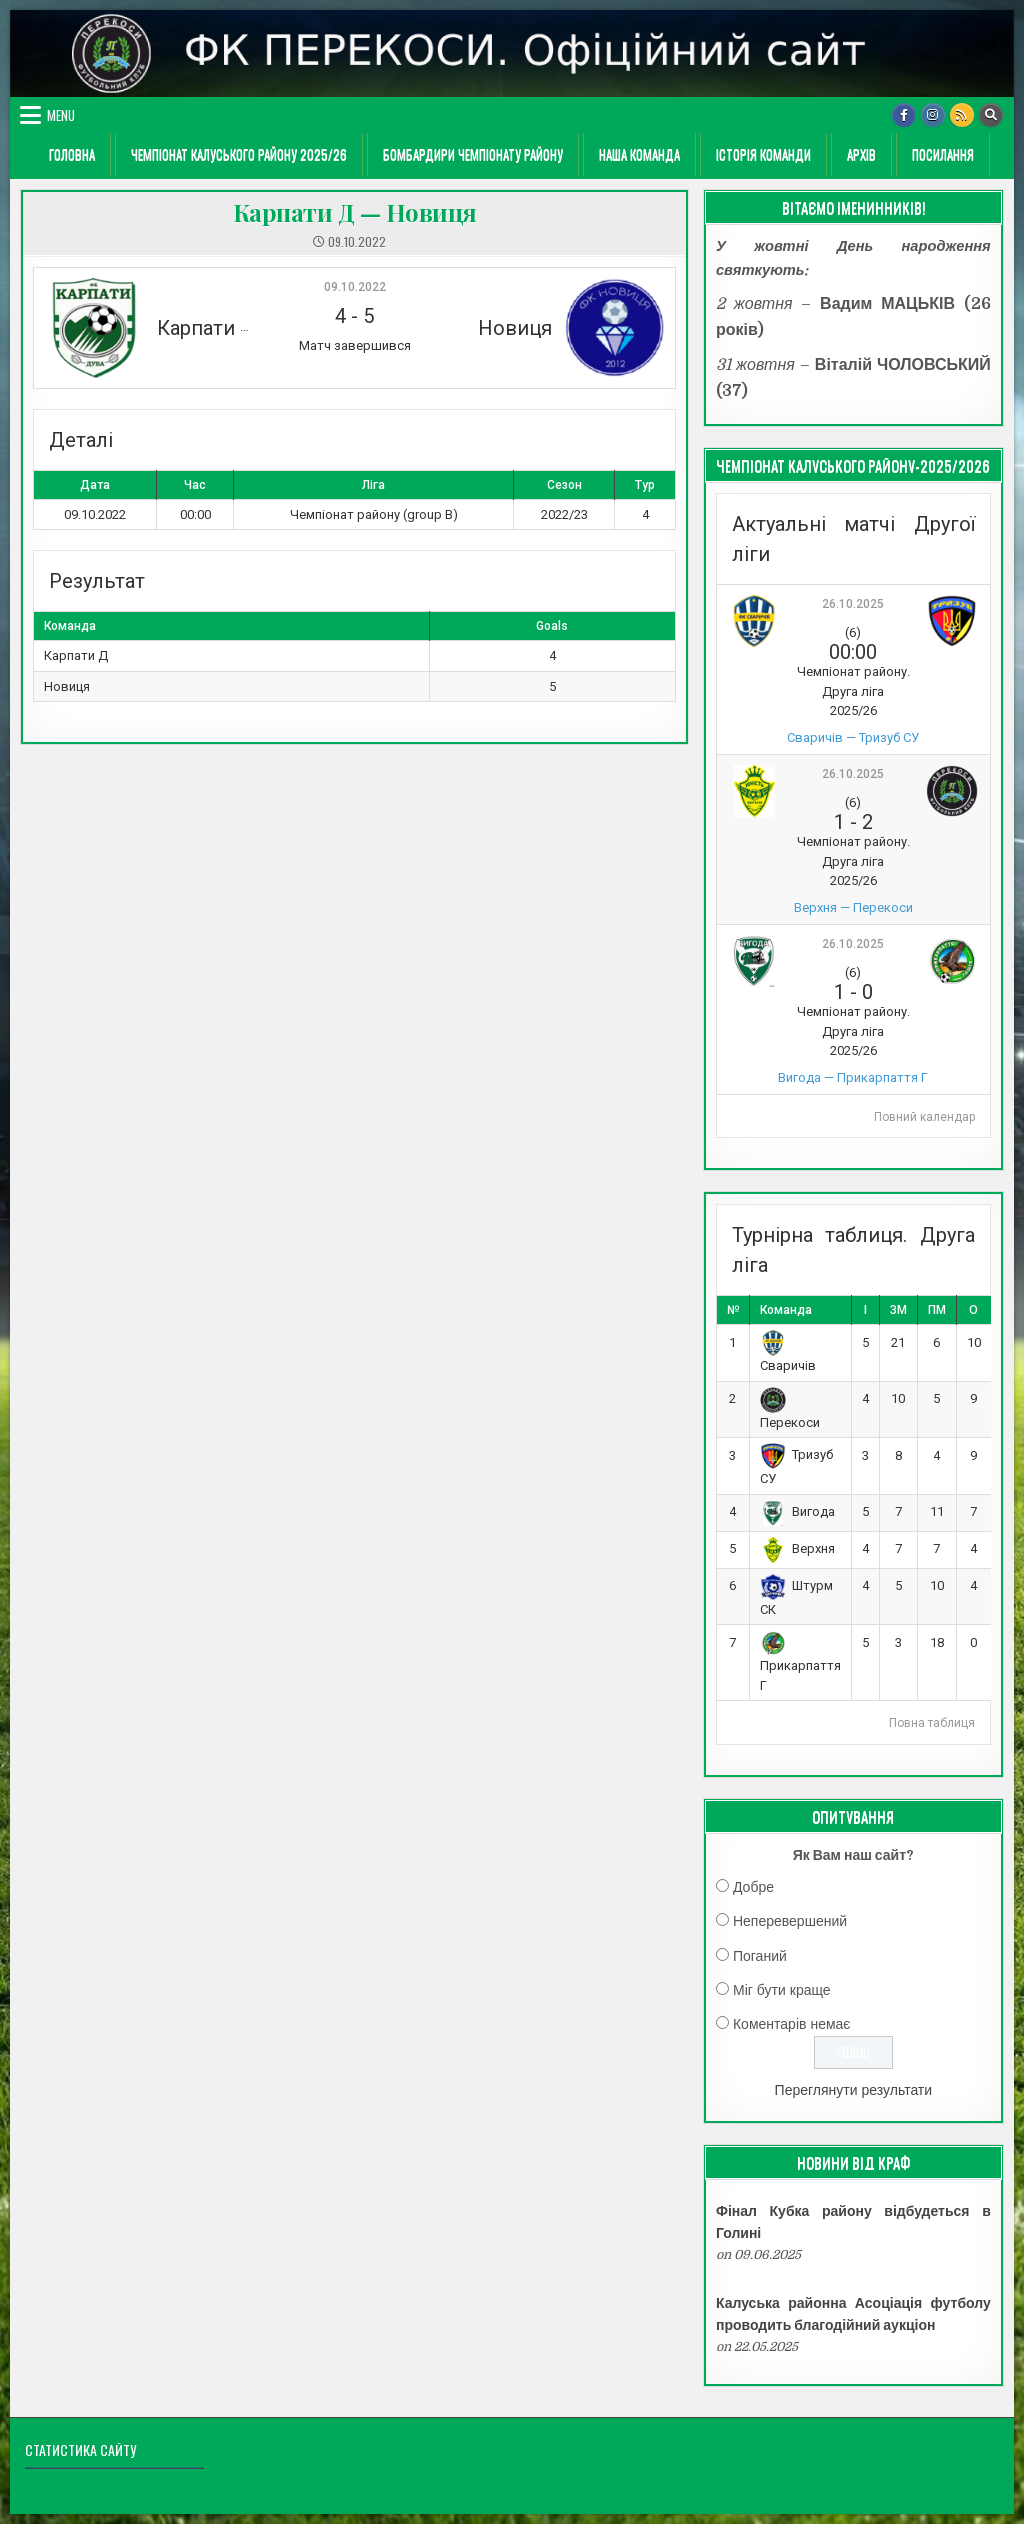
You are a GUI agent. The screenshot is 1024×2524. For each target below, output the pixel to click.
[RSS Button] (962, 115)
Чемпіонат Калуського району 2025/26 (239, 154)
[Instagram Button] (933, 115)
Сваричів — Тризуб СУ (853, 737)
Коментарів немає (792, 2024)
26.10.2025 (853, 604)
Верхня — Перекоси (853, 907)
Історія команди (763, 154)
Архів (861, 154)
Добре (753, 1887)
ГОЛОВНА (72, 154)
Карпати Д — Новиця (355, 212)
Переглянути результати (854, 2090)
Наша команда (639, 154)
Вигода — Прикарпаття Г (853, 1077)
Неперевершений (790, 1921)
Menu (61, 115)
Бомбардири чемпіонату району (473, 154)
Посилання (943, 154)
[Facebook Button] (904, 115)
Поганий (760, 1956)
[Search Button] (991, 115)
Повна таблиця (932, 1723)
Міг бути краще (782, 1990)
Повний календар (924, 1117)
